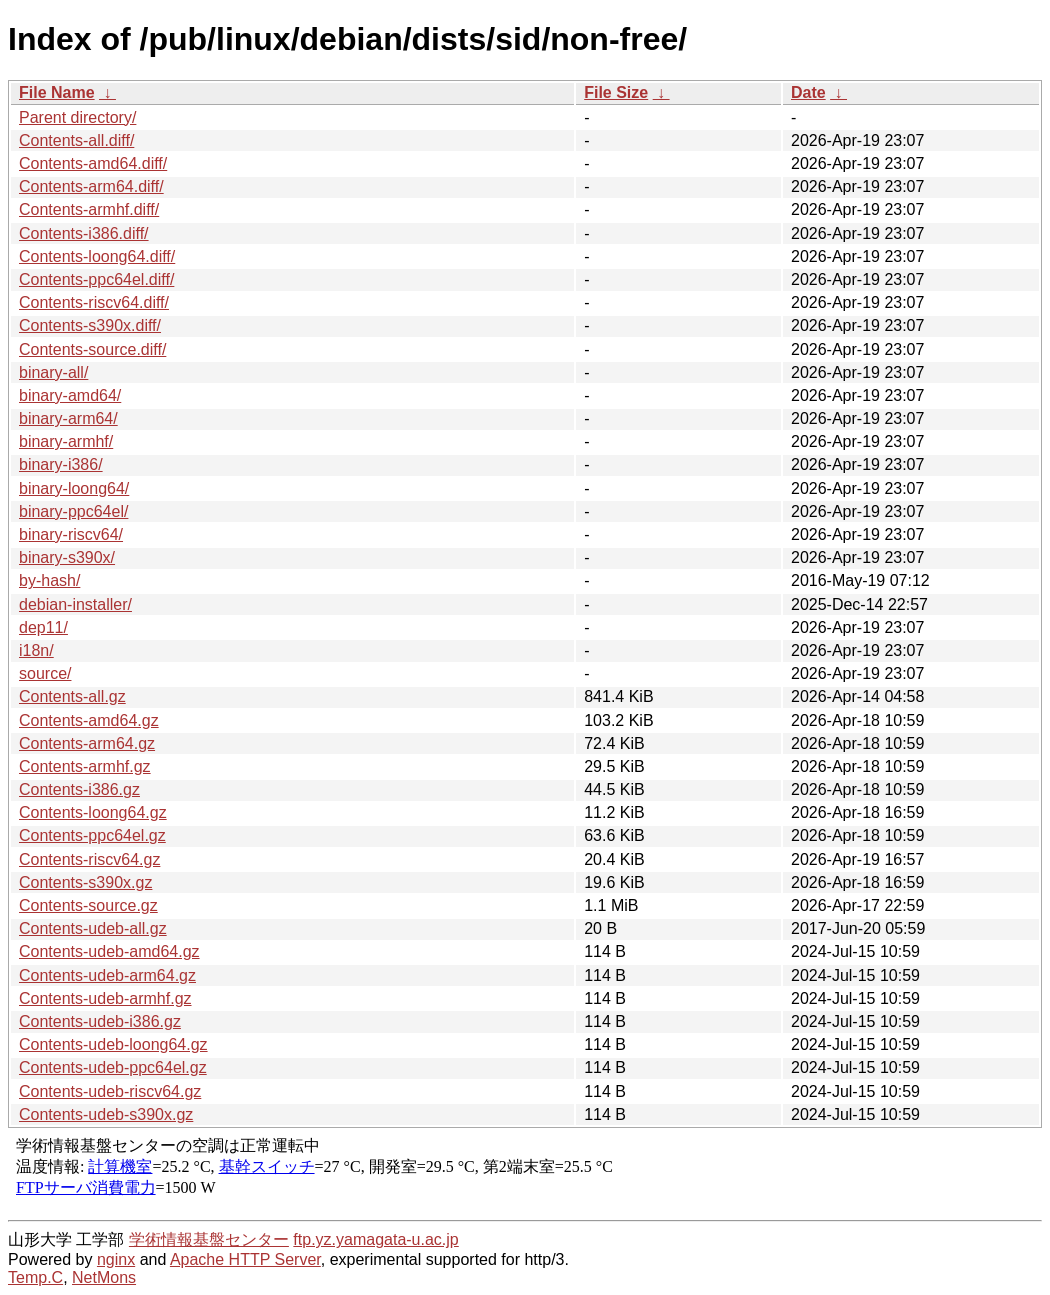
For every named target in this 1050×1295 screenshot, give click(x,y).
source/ (45, 673)
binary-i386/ (61, 464)
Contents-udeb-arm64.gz (107, 975)
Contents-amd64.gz (89, 720)
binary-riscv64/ (71, 534)
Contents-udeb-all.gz (93, 928)
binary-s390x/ (67, 557)
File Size (616, 92)
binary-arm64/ (68, 418)
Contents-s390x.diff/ (90, 325)
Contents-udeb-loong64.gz (113, 1044)
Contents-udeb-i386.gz (100, 1021)
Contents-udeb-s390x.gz (106, 1114)
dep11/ (43, 627)
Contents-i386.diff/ (84, 233)
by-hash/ (49, 580)
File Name (57, 92)
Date (808, 92)
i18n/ (36, 650)
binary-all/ (53, 372)
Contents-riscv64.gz (89, 859)
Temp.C (35, 1277)
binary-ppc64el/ (73, 511)
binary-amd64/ (70, 395)
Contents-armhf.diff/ (89, 209)
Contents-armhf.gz (85, 766)
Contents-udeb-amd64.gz (109, 951)
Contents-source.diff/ (92, 349)
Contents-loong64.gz (93, 812)
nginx (116, 1259)
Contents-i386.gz (79, 789)
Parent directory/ (77, 117)
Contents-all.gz (72, 696)
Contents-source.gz (88, 905)
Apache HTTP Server (245, 1259)
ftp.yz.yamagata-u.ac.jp (375, 1239)
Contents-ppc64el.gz (92, 835)
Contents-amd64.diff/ (93, 163)
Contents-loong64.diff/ (97, 256)
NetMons (104, 1277)
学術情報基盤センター (209, 1239)
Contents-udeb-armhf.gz (105, 998)
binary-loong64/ (74, 488)
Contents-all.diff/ (76, 140)
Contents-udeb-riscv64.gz (110, 1091)
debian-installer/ (75, 604)
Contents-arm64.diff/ (91, 186)
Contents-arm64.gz (87, 743)
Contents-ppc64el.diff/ (96, 279)
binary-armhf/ (66, 441)
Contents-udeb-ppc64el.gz (113, 1067)
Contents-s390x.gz (85, 882)
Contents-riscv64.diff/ (94, 302)
